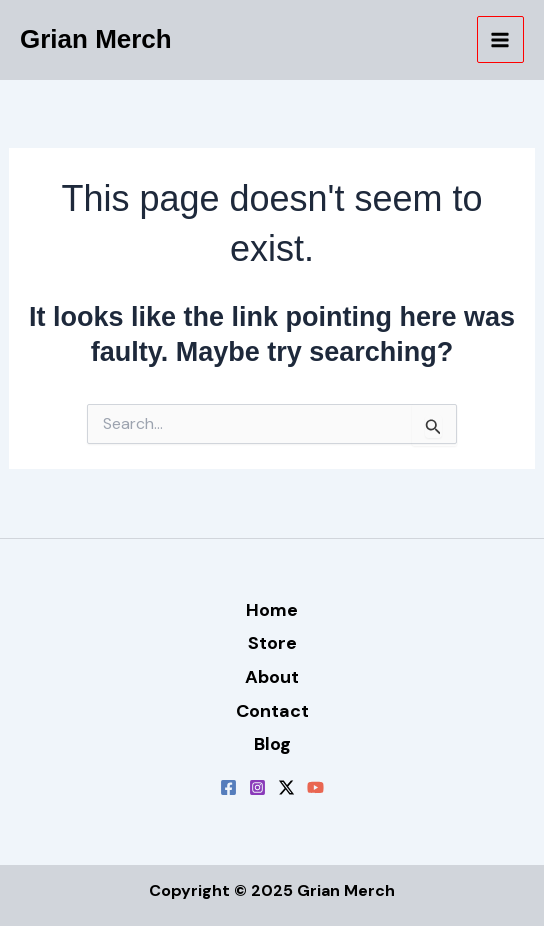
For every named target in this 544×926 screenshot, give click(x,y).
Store (272, 643)
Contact (272, 711)
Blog (272, 744)
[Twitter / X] (286, 787)
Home (272, 610)
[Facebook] (228, 787)
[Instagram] (257, 787)
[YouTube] (315, 787)
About (272, 677)
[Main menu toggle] (501, 40)
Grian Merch (96, 39)
